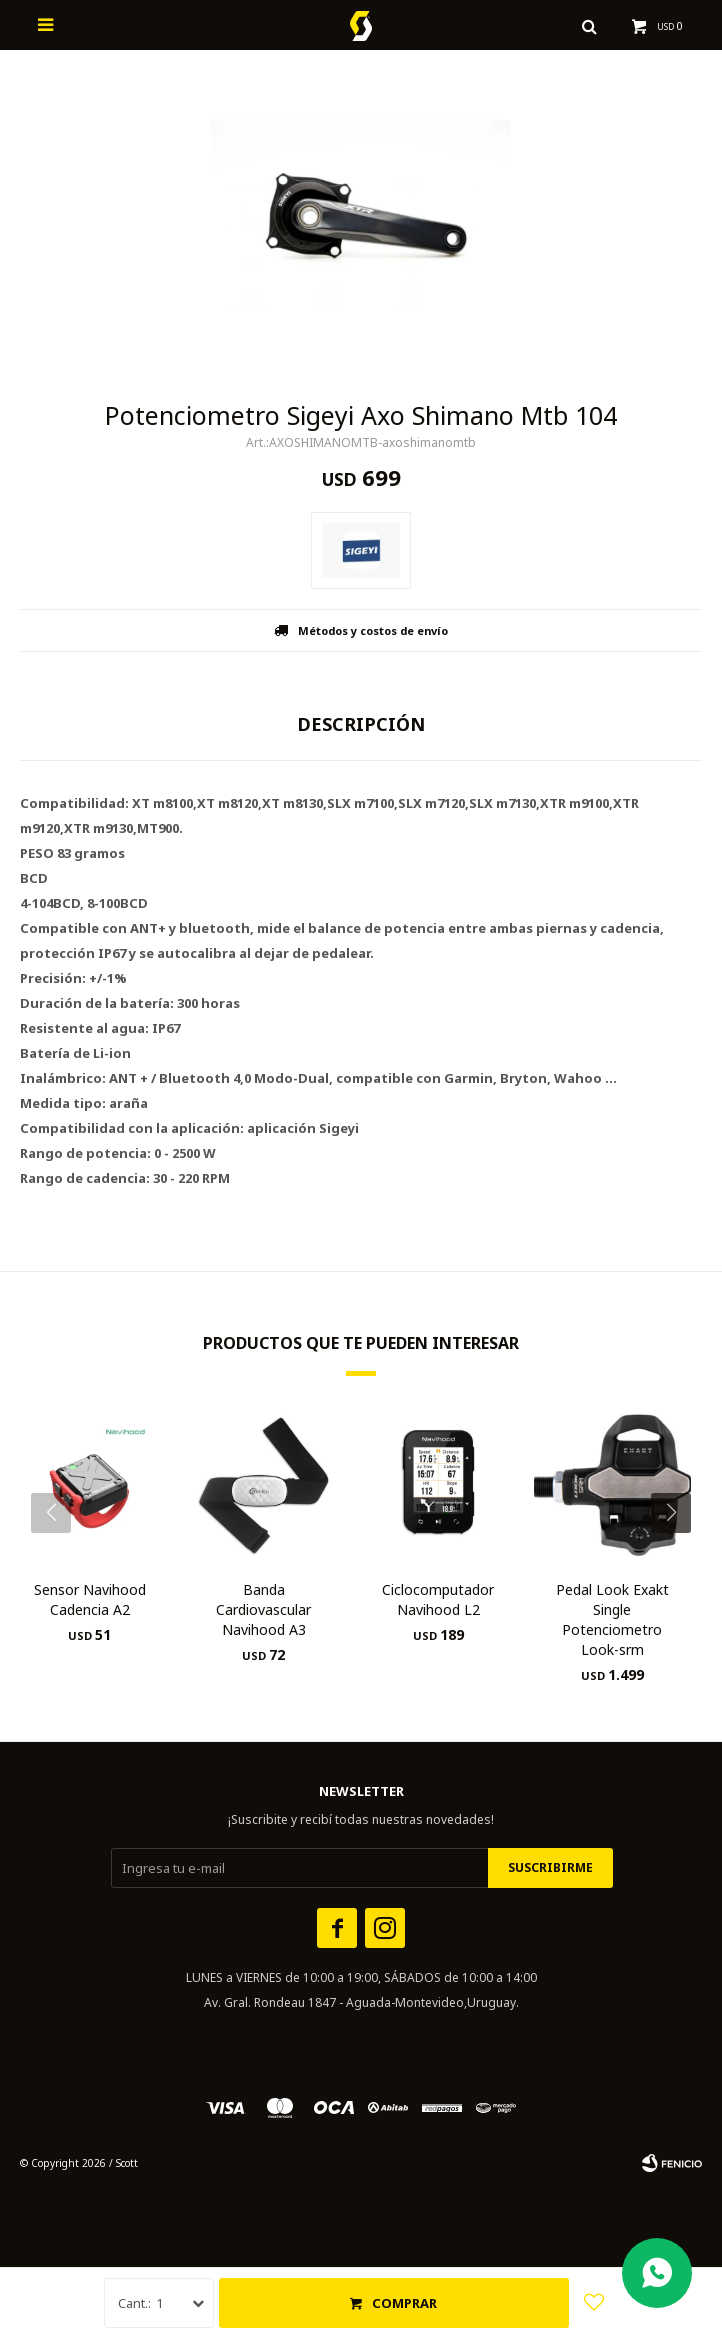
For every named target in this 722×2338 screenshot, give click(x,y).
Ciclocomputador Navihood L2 (438, 1599)
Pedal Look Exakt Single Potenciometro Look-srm (612, 1619)
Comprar (404, 2303)
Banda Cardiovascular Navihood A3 (263, 1609)
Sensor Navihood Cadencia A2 (90, 1599)
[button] (678, 1553)
